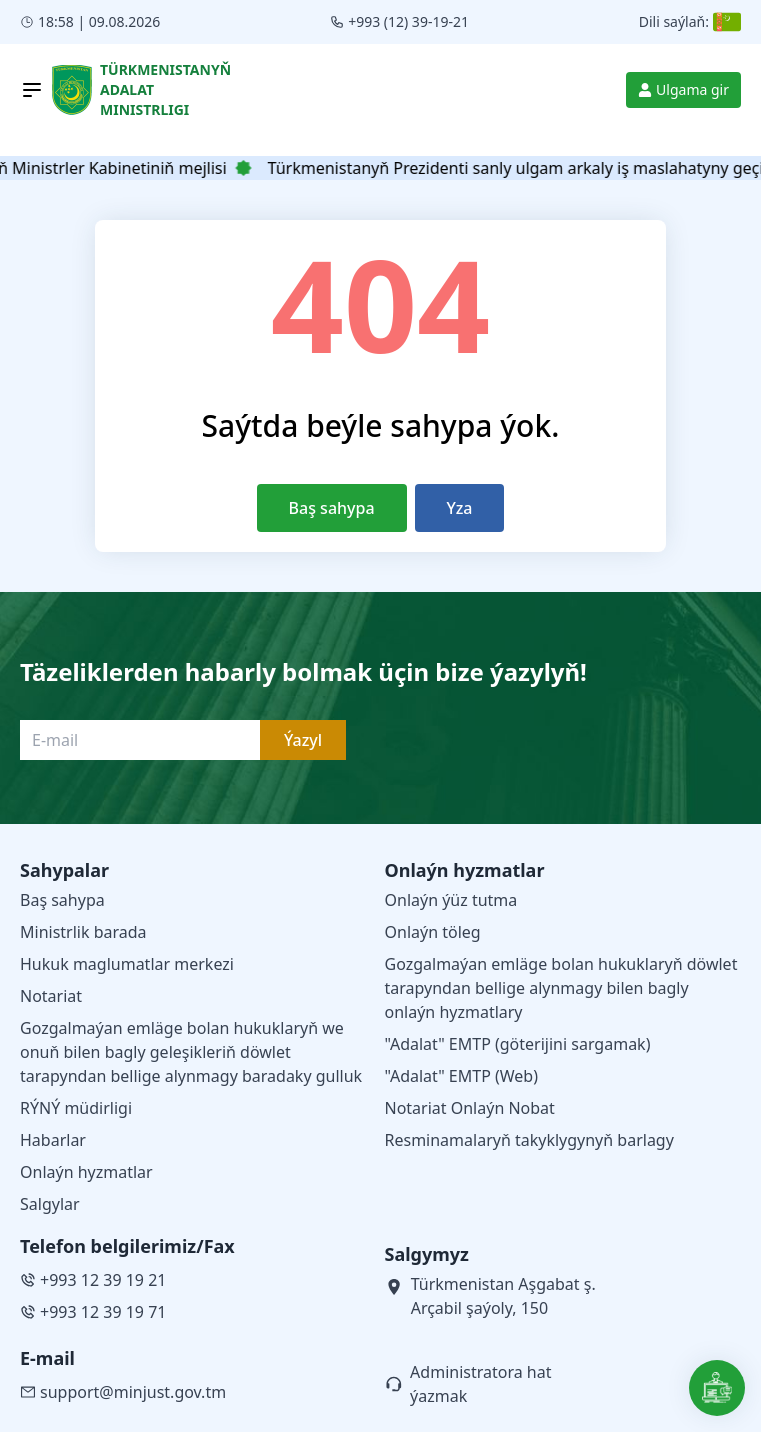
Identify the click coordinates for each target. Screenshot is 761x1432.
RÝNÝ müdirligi (76, 1108)
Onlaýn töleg (433, 932)
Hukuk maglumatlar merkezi (127, 964)
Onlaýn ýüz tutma (451, 900)
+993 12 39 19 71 (93, 1312)
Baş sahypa (332, 508)
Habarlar (53, 1140)
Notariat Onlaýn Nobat (470, 1108)
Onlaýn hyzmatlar (86, 1172)
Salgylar (50, 1204)
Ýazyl (303, 740)
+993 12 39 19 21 (93, 1280)
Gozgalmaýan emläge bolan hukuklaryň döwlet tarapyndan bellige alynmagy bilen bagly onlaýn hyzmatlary (561, 988)
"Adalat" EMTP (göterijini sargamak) (518, 1044)
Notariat (51, 996)
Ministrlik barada (83, 932)
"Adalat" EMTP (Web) (462, 1076)
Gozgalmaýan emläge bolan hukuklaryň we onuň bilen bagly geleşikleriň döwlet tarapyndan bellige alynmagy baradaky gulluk (191, 1052)
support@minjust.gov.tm (123, 1392)
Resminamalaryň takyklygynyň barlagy (529, 1140)
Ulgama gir (683, 89)
